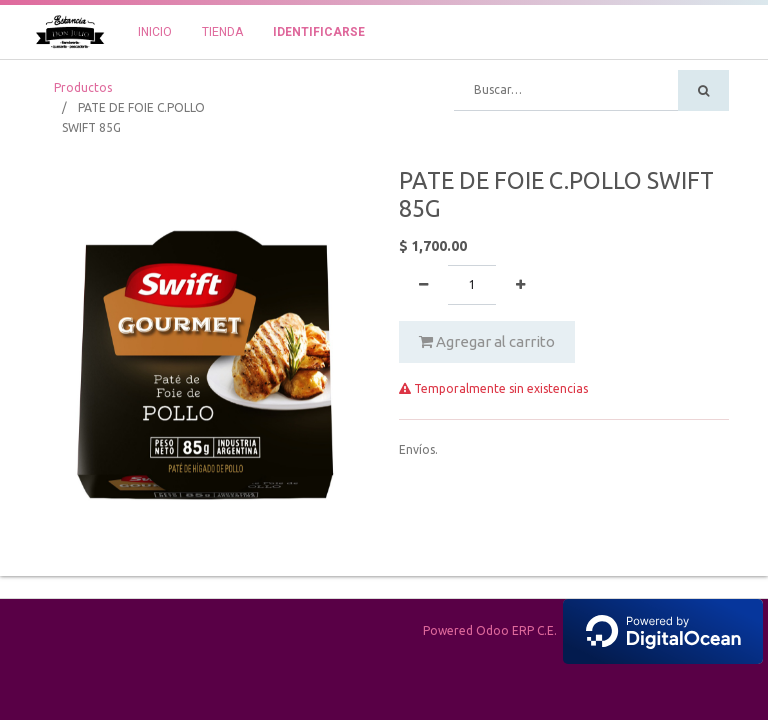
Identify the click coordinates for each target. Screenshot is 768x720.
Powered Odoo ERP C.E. (593, 630)
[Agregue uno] (520, 285)
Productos (83, 87)
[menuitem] (155, 32)
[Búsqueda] (703, 90)
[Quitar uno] (423, 285)
